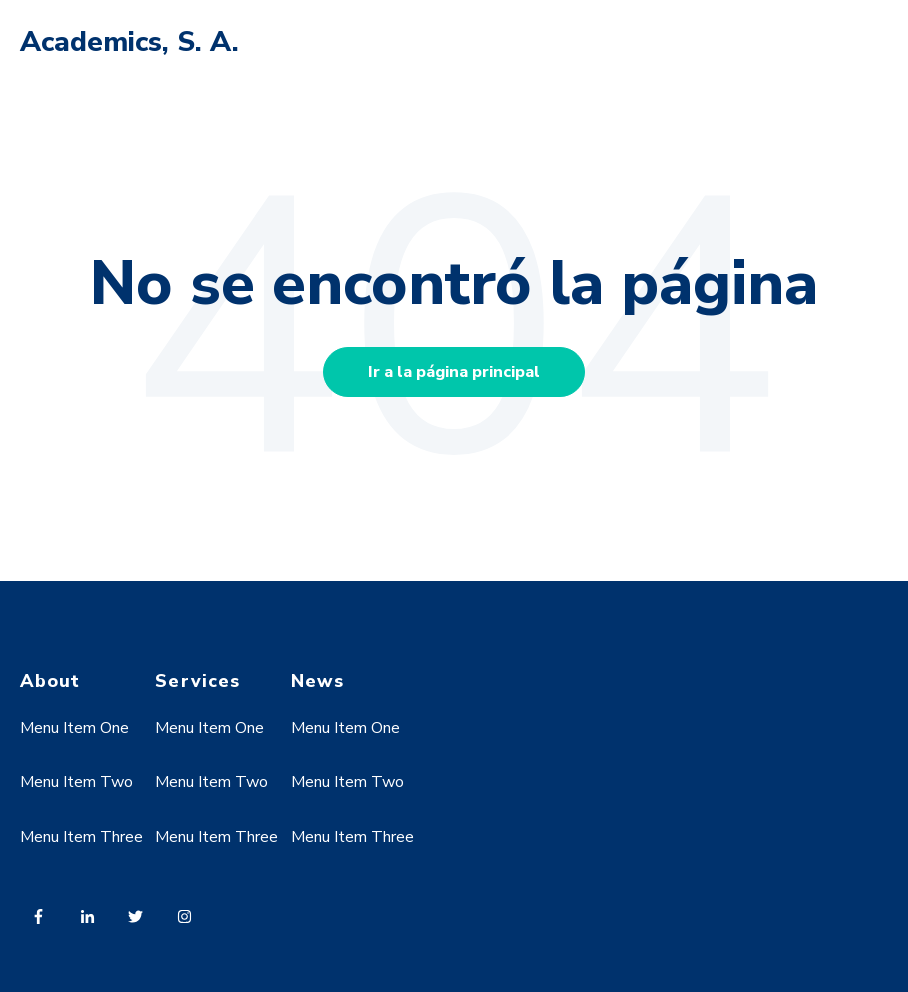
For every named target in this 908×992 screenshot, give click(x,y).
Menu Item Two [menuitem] (76, 782)
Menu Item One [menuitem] (74, 728)
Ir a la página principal (454, 372)
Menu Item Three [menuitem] (81, 837)
